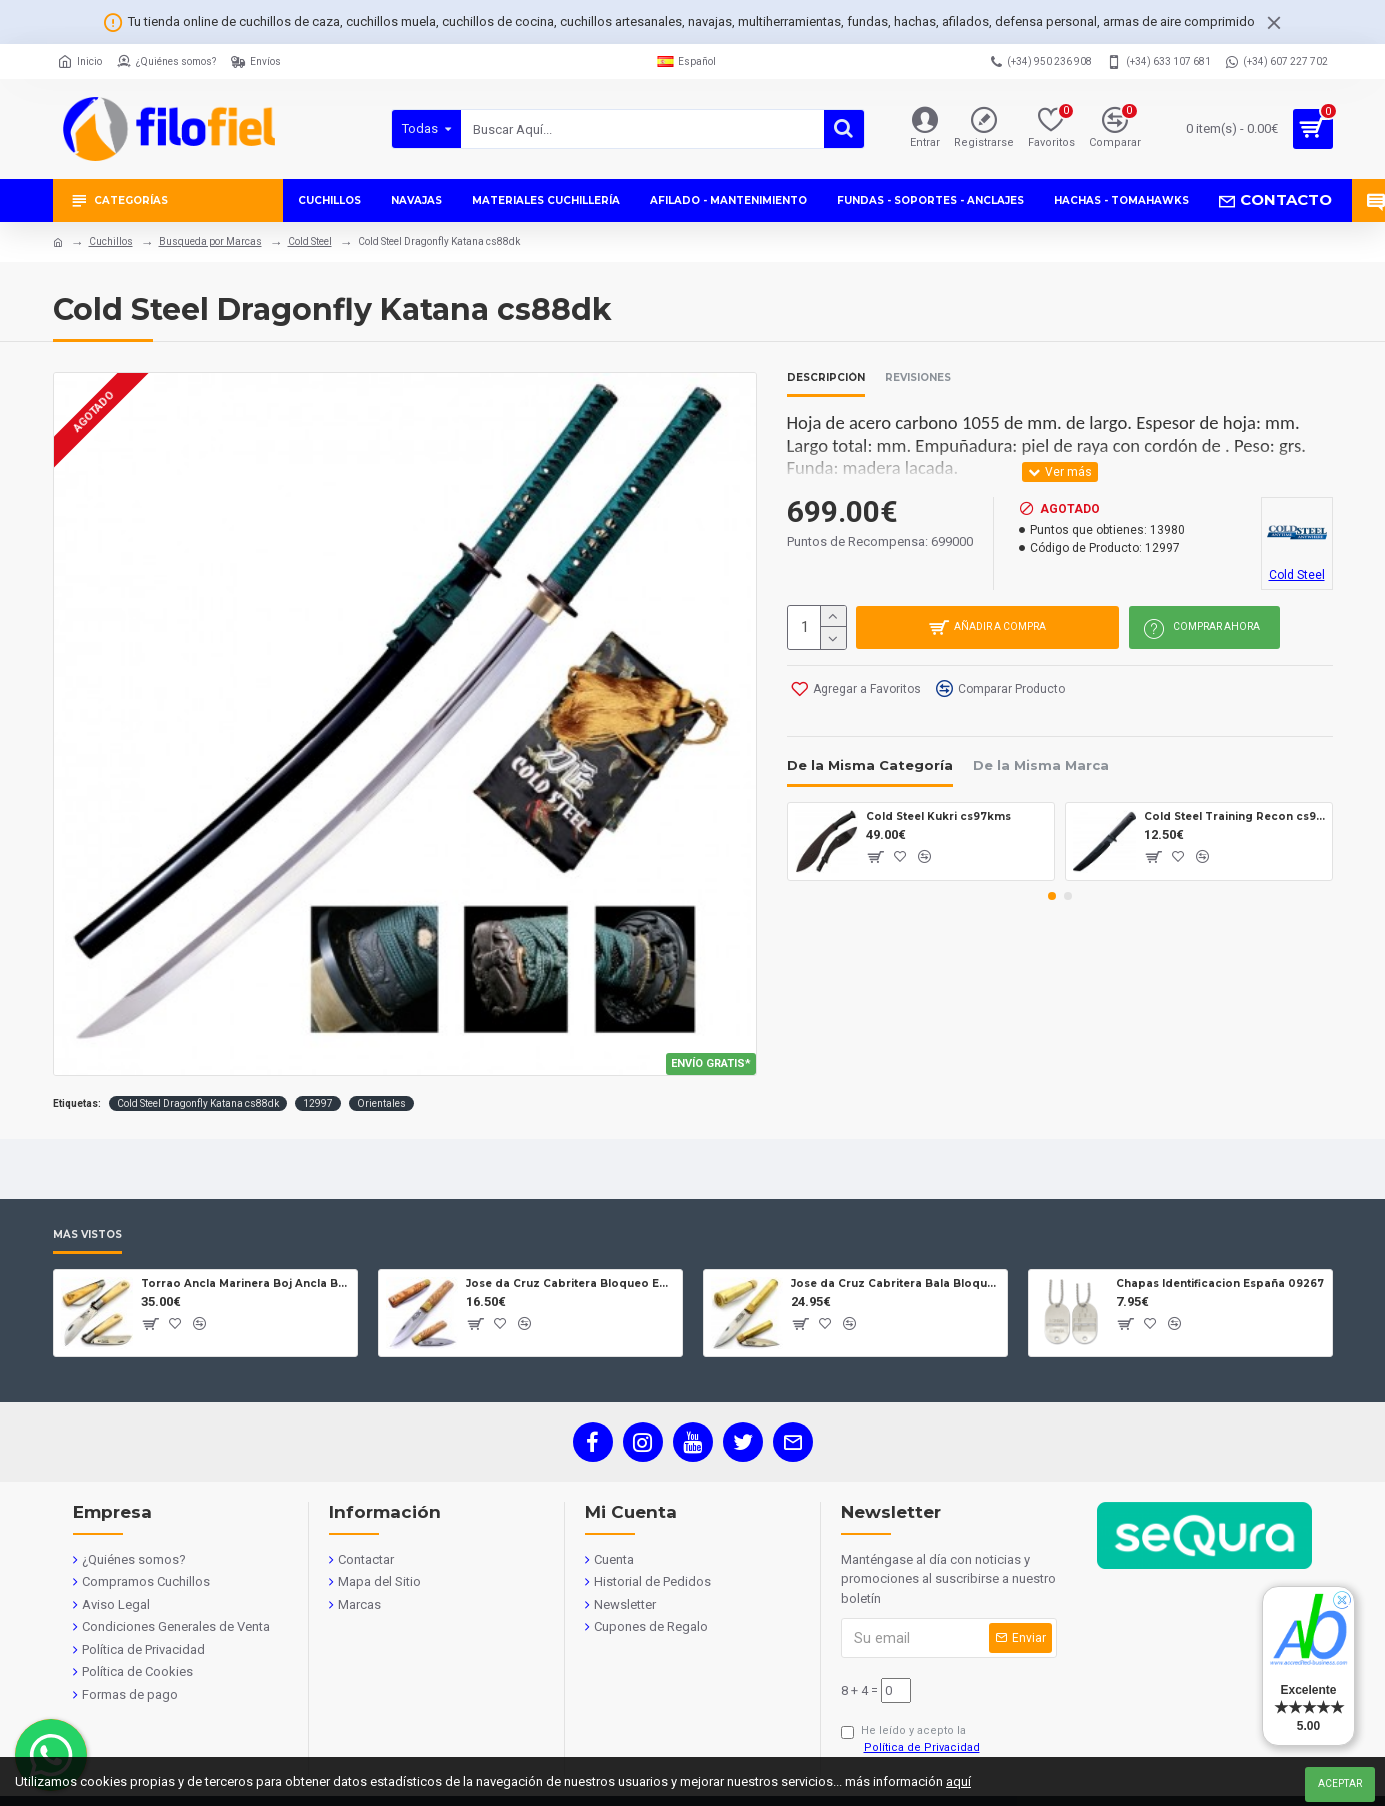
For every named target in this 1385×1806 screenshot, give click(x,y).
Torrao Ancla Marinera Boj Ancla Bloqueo (245, 1283)
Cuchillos (111, 241)
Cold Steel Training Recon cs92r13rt (1234, 813)
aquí (958, 1781)
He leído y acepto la (912, 1740)
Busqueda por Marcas (210, 241)
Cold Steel (310, 241)
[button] (1052, 894)
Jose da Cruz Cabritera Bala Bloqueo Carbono (895, 1283)
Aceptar (1340, 1783)
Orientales (381, 1103)
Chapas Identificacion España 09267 (1220, 1283)
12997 (318, 1103)
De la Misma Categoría (870, 763)
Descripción (826, 378)
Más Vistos (87, 1235)
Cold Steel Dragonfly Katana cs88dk (198, 1103)
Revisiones (918, 378)
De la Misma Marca (1041, 763)
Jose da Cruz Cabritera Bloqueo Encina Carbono (570, 1283)
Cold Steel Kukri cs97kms (938, 813)
